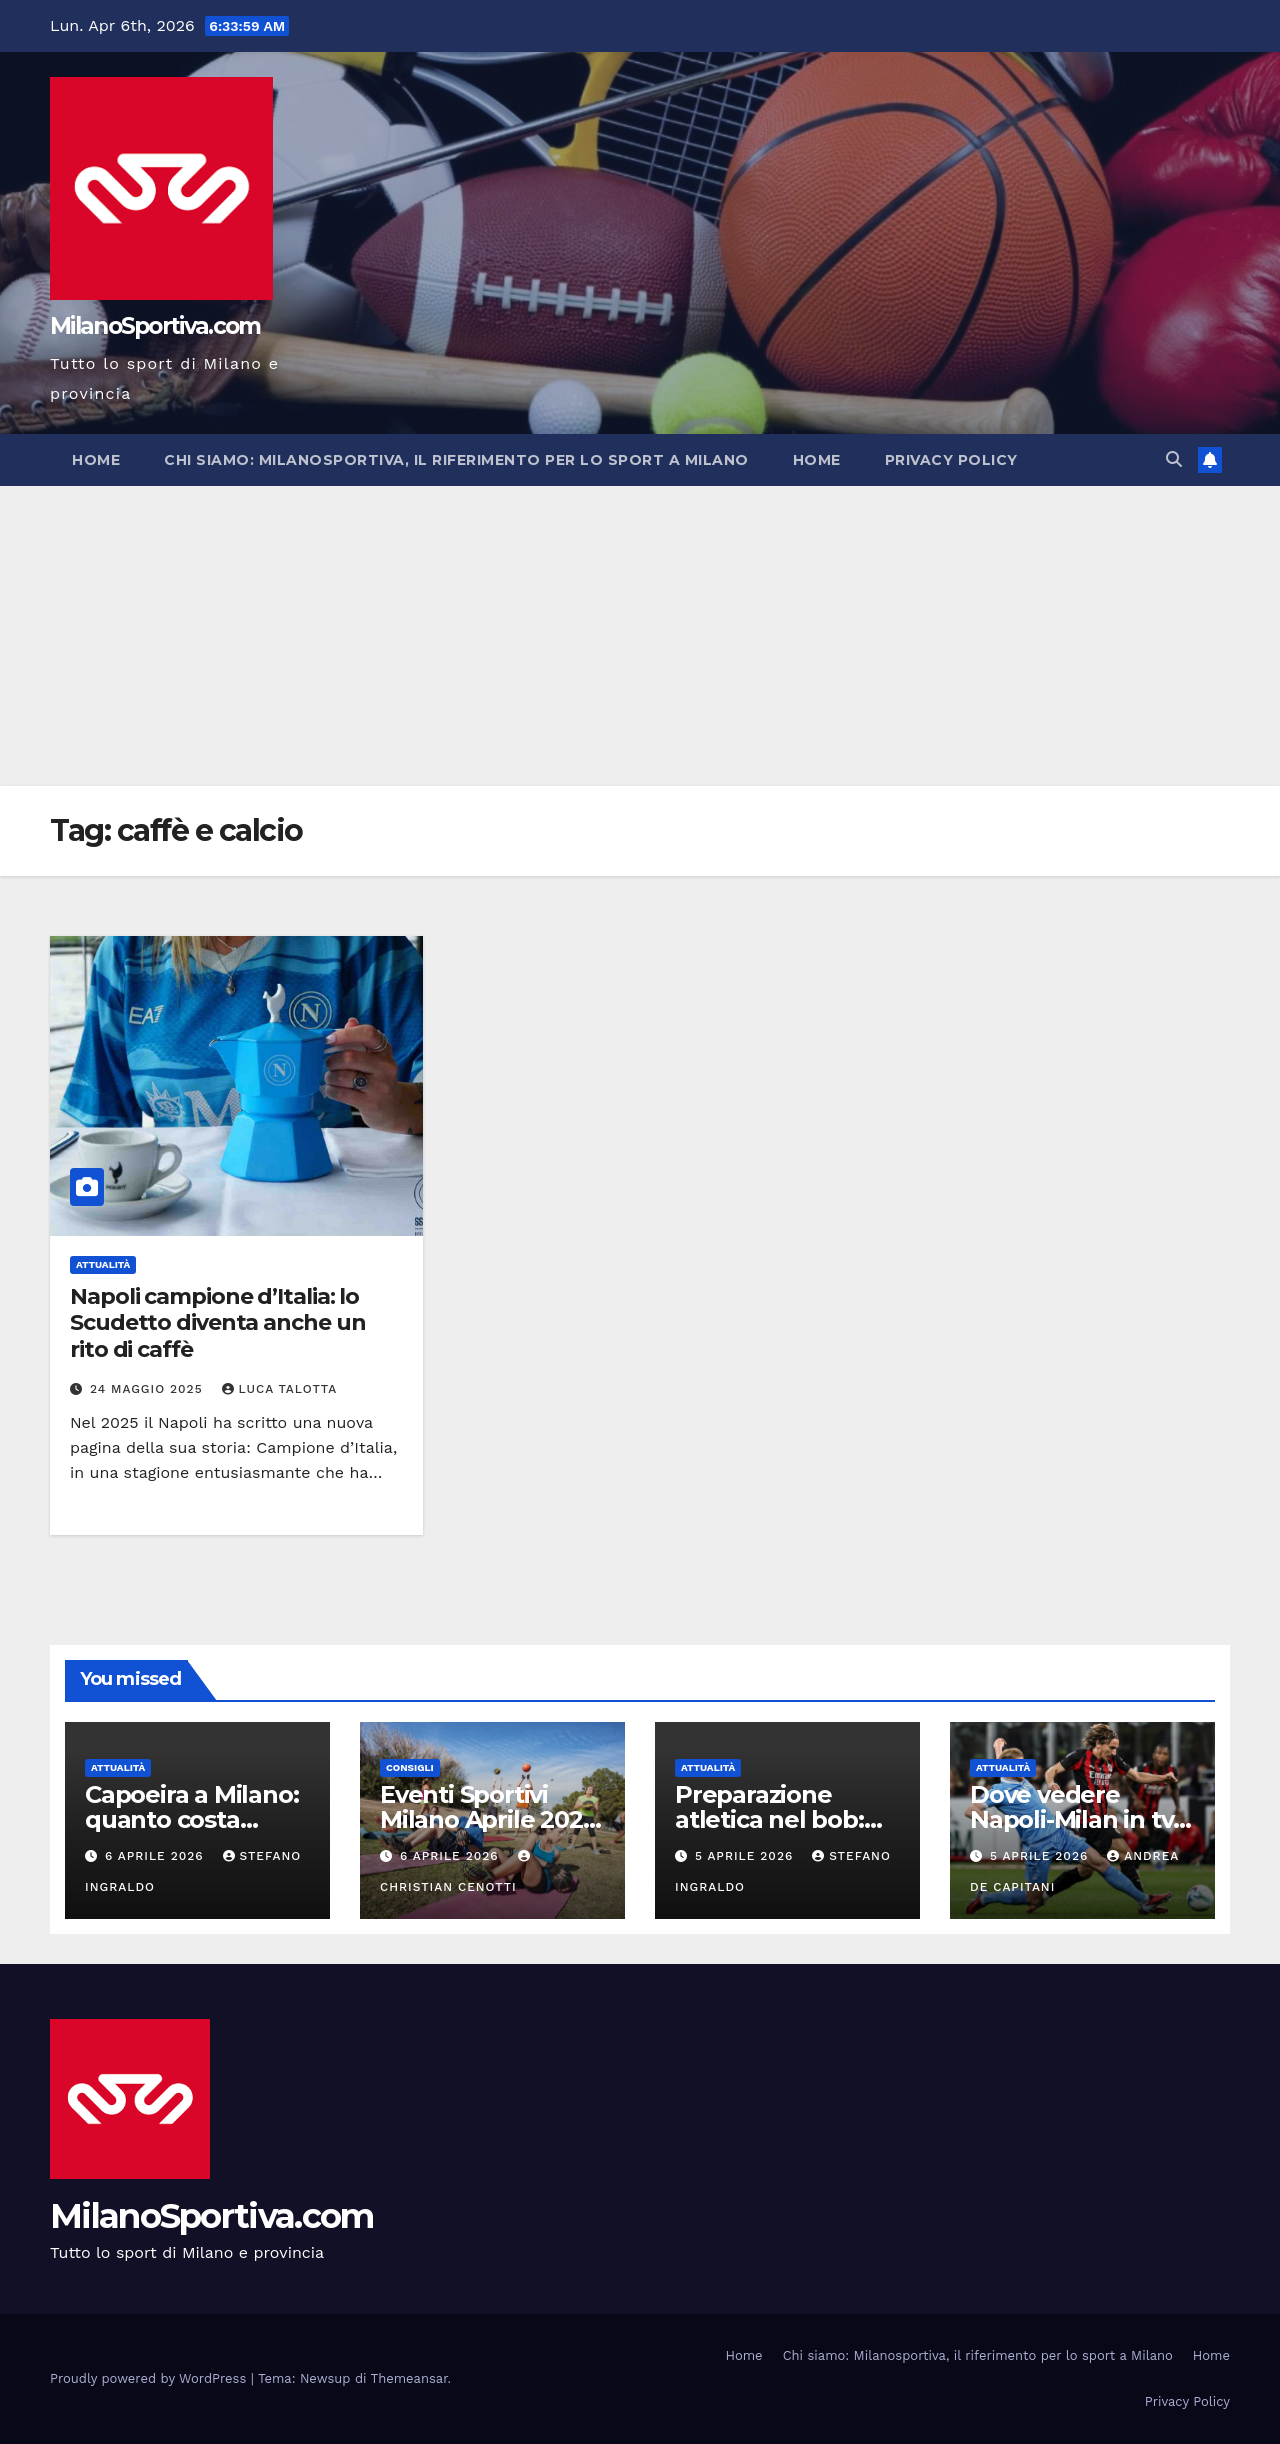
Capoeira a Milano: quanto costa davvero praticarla (191, 1819)
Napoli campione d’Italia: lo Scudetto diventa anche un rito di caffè (218, 1323)
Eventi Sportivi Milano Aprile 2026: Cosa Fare (491, 1819)
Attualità (103, 1264)
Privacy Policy (951, 460)
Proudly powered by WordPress (150, 2378)
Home (96, 460)
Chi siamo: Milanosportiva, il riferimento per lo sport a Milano (456, 460)
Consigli (410, 1767)
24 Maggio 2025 (149, 1389)
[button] (1174, 459)
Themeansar (409, 2378)
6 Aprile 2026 (157, 1856)
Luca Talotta (280, 1389)
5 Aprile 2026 (746, 1856)
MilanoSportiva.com (155, 326)
